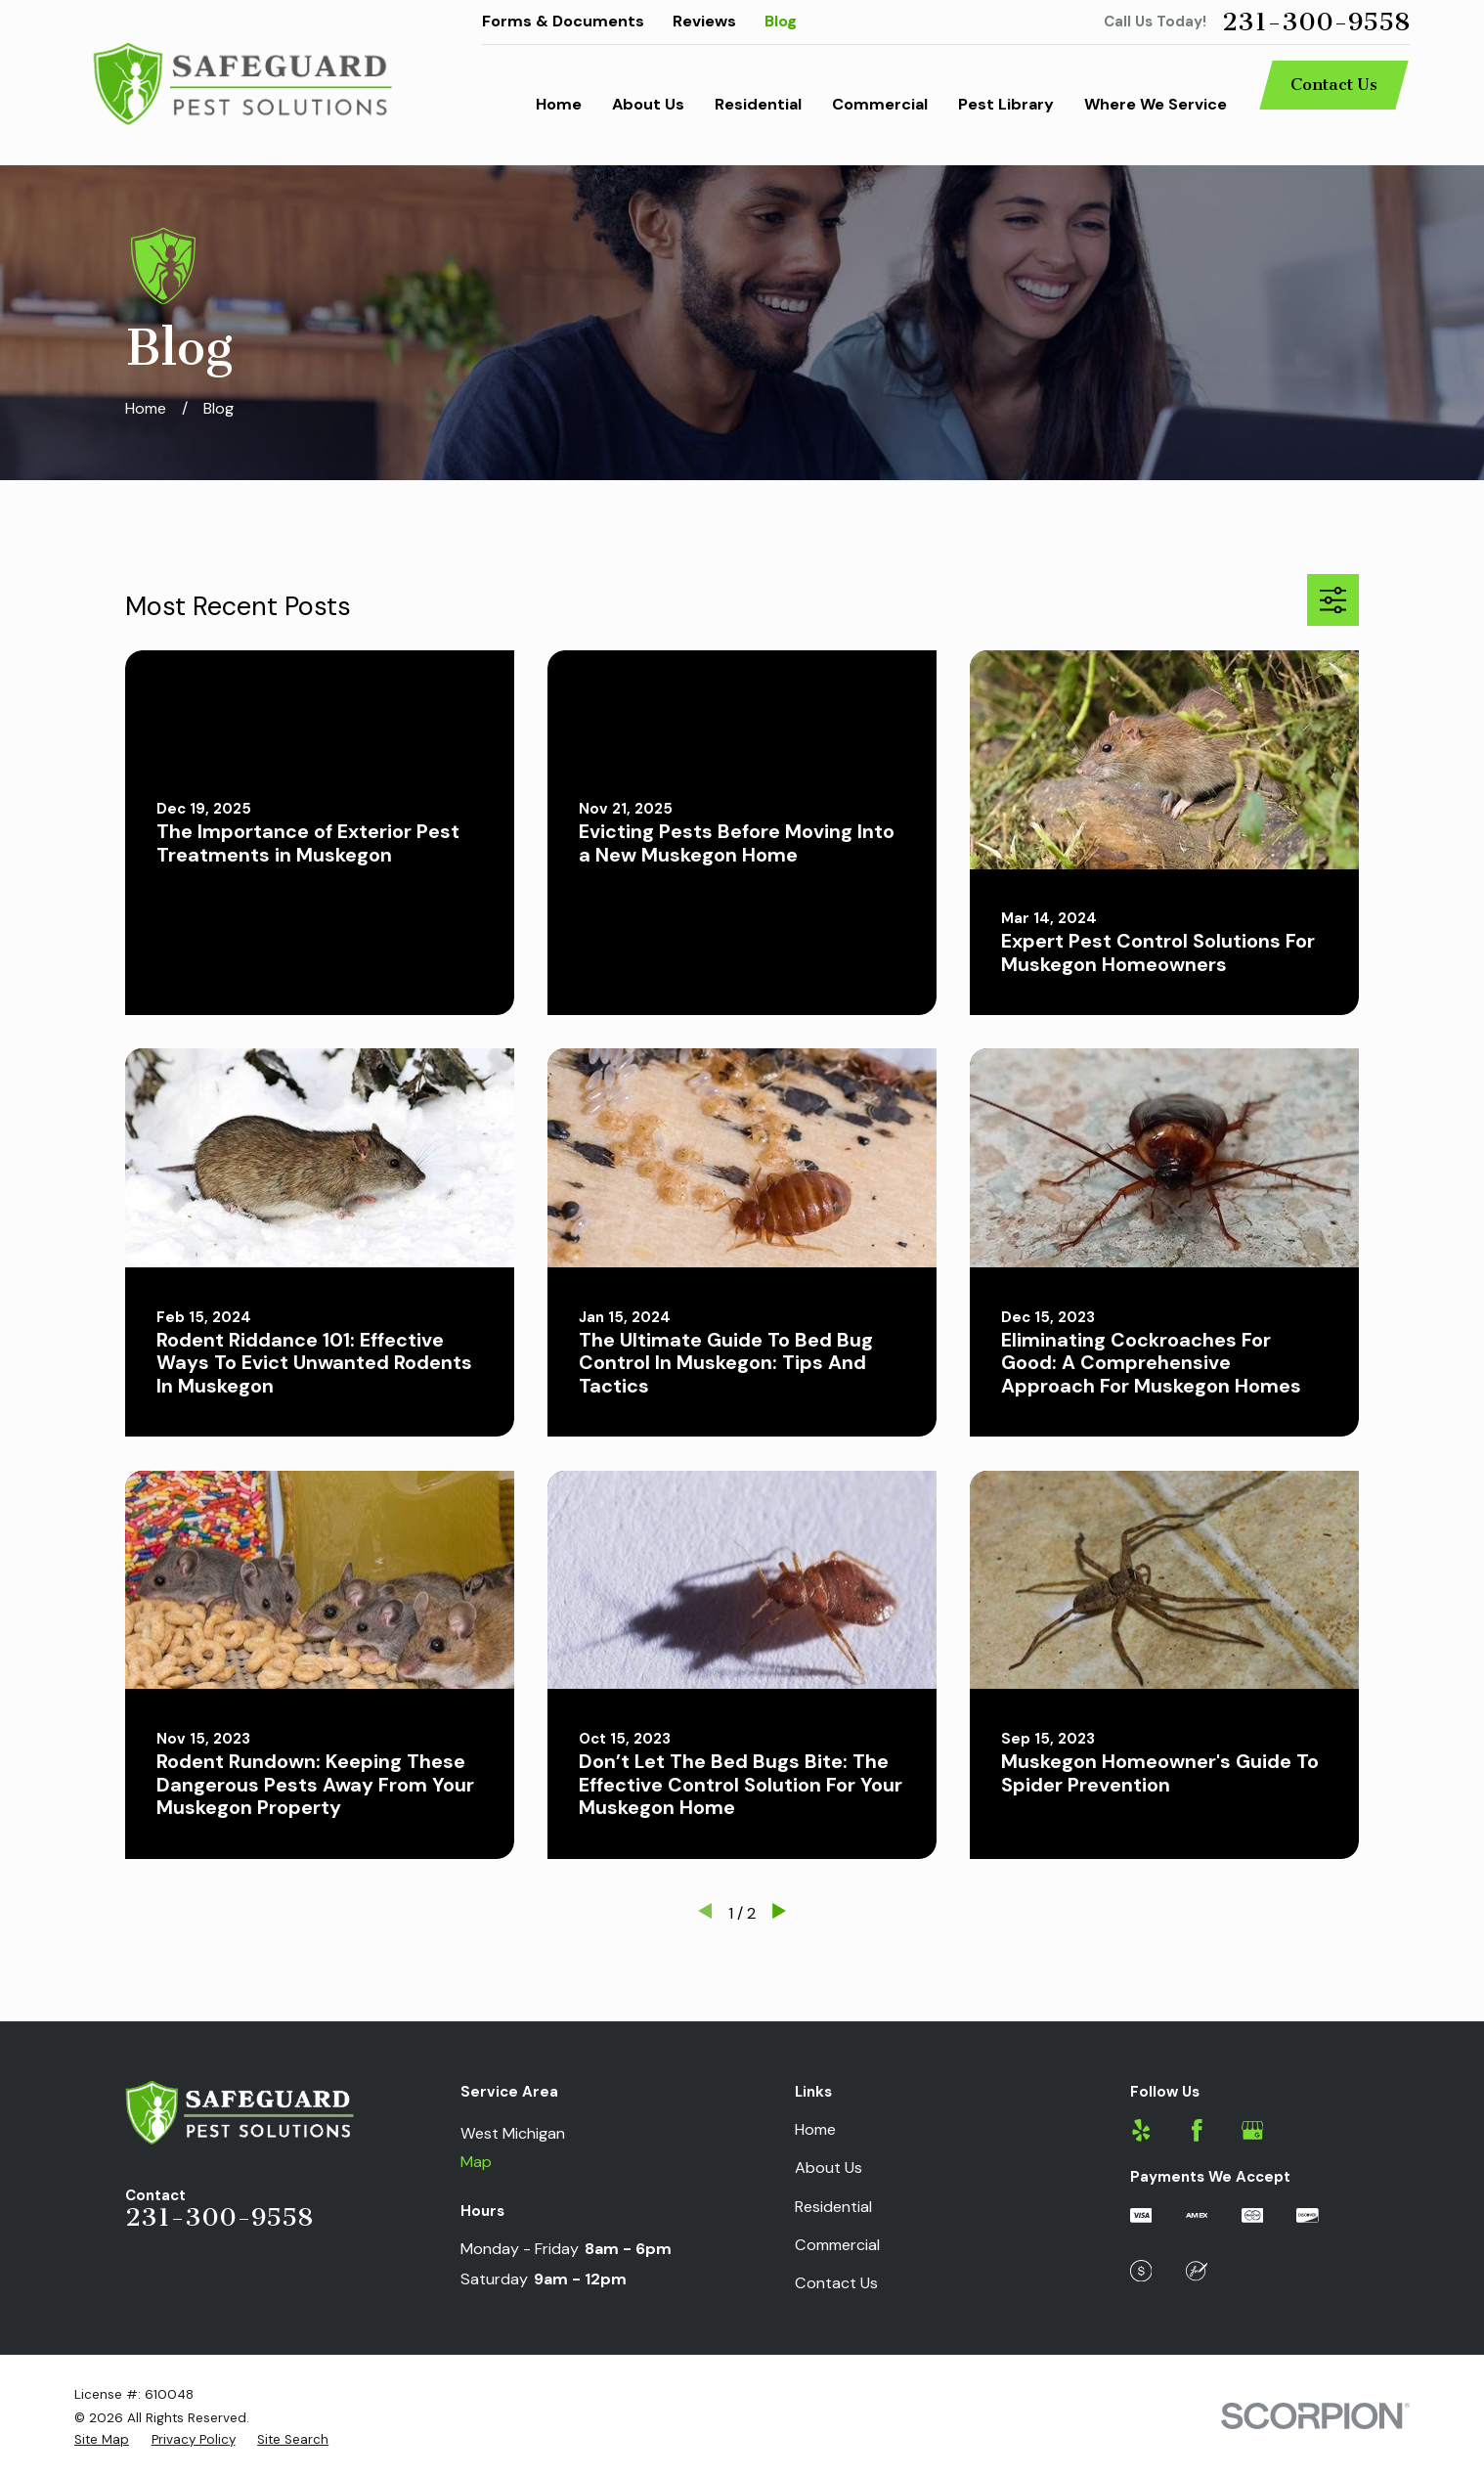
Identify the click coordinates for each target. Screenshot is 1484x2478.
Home (815, 2129)
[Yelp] (1141, 2130)
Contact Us (1333, 84)
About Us (828, 2167)
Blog (780, 21)
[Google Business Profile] (1253, 2130)
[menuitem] (101, 2440)
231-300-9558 (1316, 22)
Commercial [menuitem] (880, 104)
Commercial (837, 2245)
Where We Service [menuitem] (1155, 104)
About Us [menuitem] (648, 104)
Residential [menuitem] (758, 104)
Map (476, 2161)
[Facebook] (1197, 2130)
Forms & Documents (563, 21)
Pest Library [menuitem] (1006, 104)
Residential (833, 2206)
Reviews (704, 21)
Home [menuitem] (559, 104)
